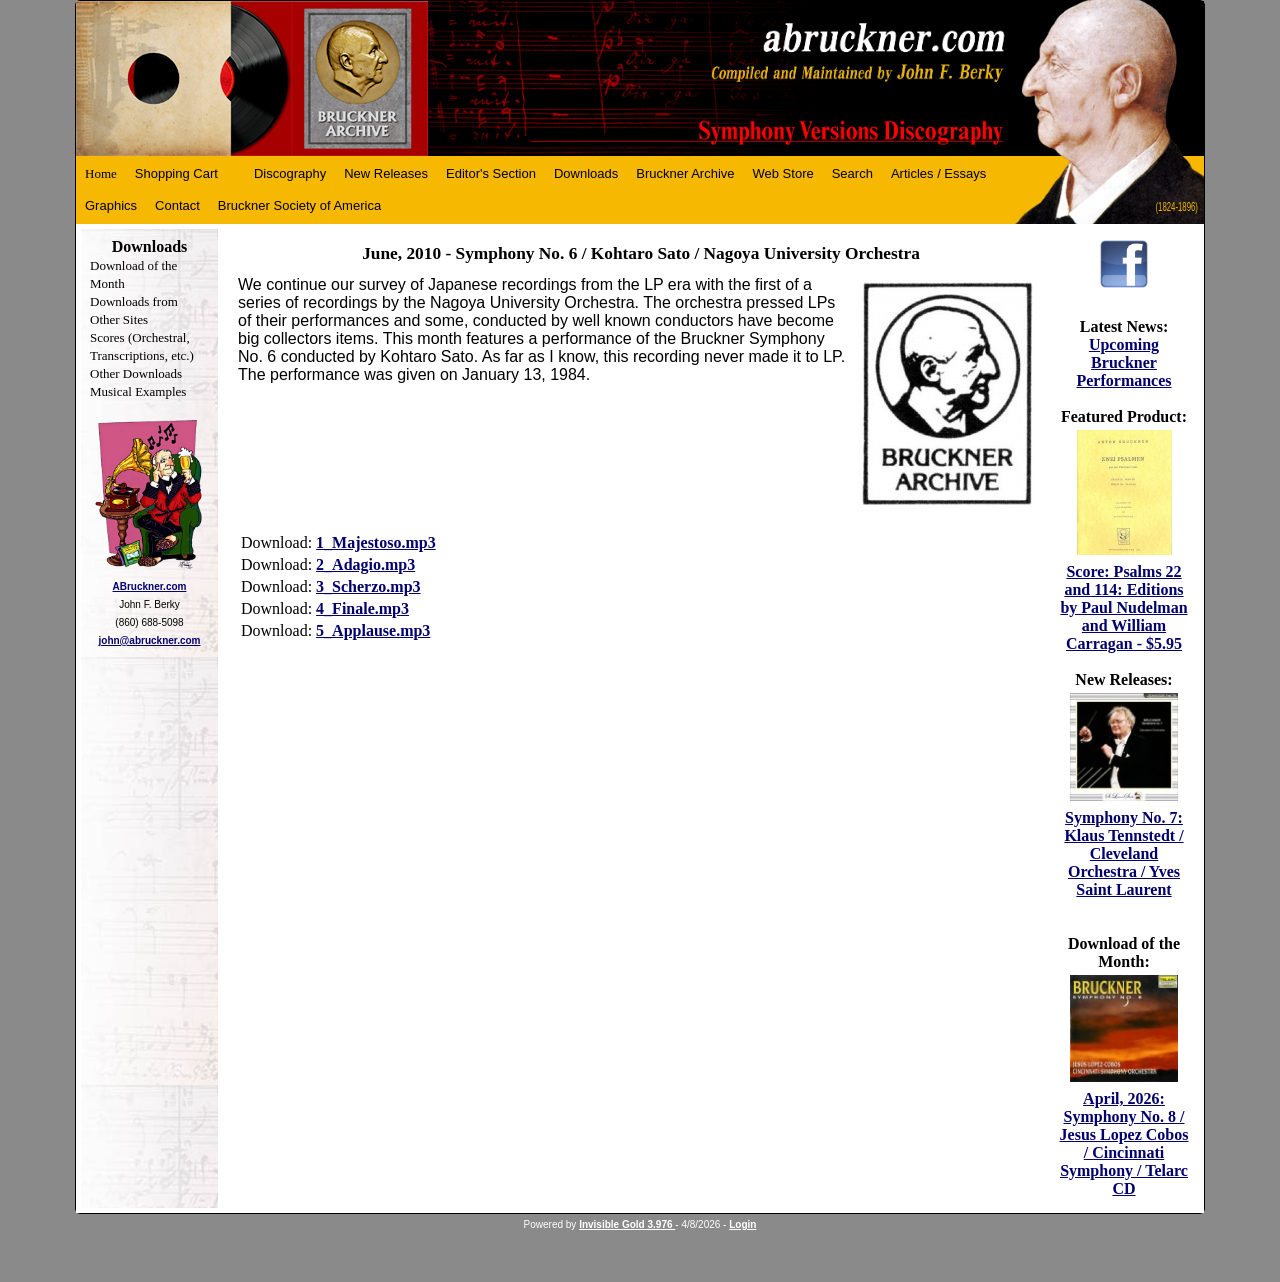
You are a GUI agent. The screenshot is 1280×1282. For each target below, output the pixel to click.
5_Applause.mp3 (373, 630)
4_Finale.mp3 (362, 608)
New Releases (386, 173)
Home (101, 173)
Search (852, 173)
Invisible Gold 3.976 (627, 1224)
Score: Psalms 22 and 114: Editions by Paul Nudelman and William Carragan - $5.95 (1123, 607)
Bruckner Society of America (299, 205)
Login (742, 1224)
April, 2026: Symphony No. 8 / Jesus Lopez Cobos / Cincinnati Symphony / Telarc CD (1124, 1143)
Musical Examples (138, 391)
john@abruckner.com (150, 640)
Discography (290, 173)
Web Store (783, 173)
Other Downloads (136, 373)
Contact (177, 205)
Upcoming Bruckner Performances (1123, 362)
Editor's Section (491, 173)
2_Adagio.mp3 (365, 564)
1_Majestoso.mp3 (376, 542)
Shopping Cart (176, 173)
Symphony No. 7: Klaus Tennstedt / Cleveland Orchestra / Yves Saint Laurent (1123, 853)
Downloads (586, 173)
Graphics (111, 205)
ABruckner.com (150, 586)
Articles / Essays (938, 173)
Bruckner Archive (685, 173)
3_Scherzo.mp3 (368, 586)
